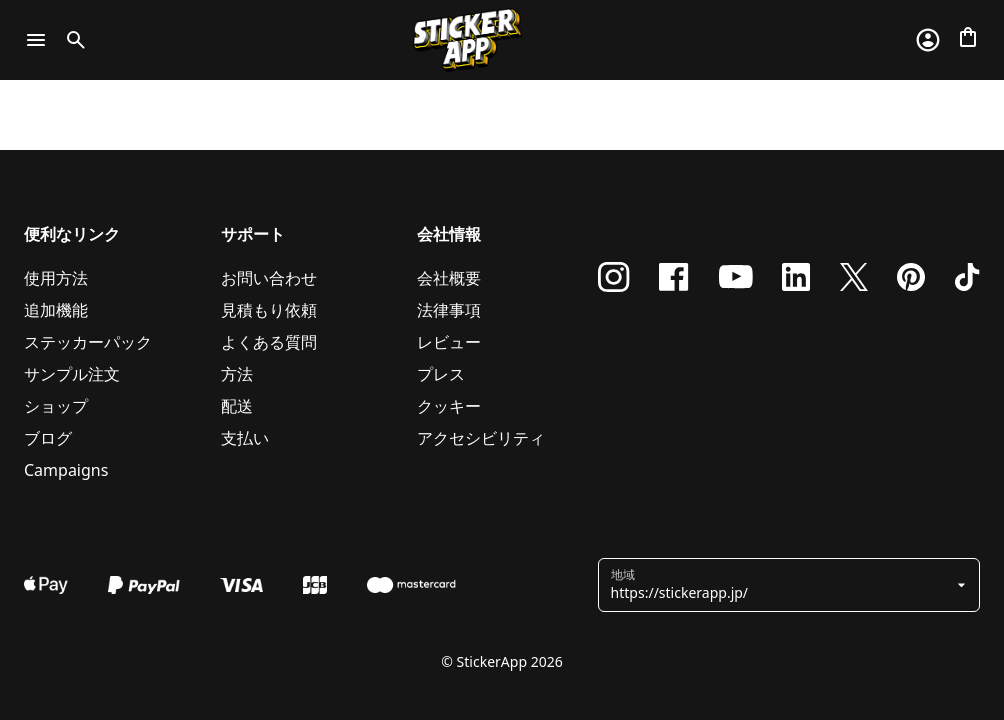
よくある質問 (269, 342)
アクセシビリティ (481, 438)
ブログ (48, 438)
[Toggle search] (72, 40)
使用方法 (56, 278)
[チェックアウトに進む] (968, 37)
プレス (441, 374)
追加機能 (56, 310)
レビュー (449, 342)
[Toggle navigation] (36, 40)
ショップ (56, 406)
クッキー (449, 406)
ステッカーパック (88, 342)
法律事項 (449, 310)
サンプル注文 (72, 374)
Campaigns (66, 470)
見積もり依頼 (269, 310)
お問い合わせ (269, 278)
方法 (237, 374)
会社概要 (449, 278)
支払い (245, 438)
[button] (781, 585)
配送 (237, 406)
